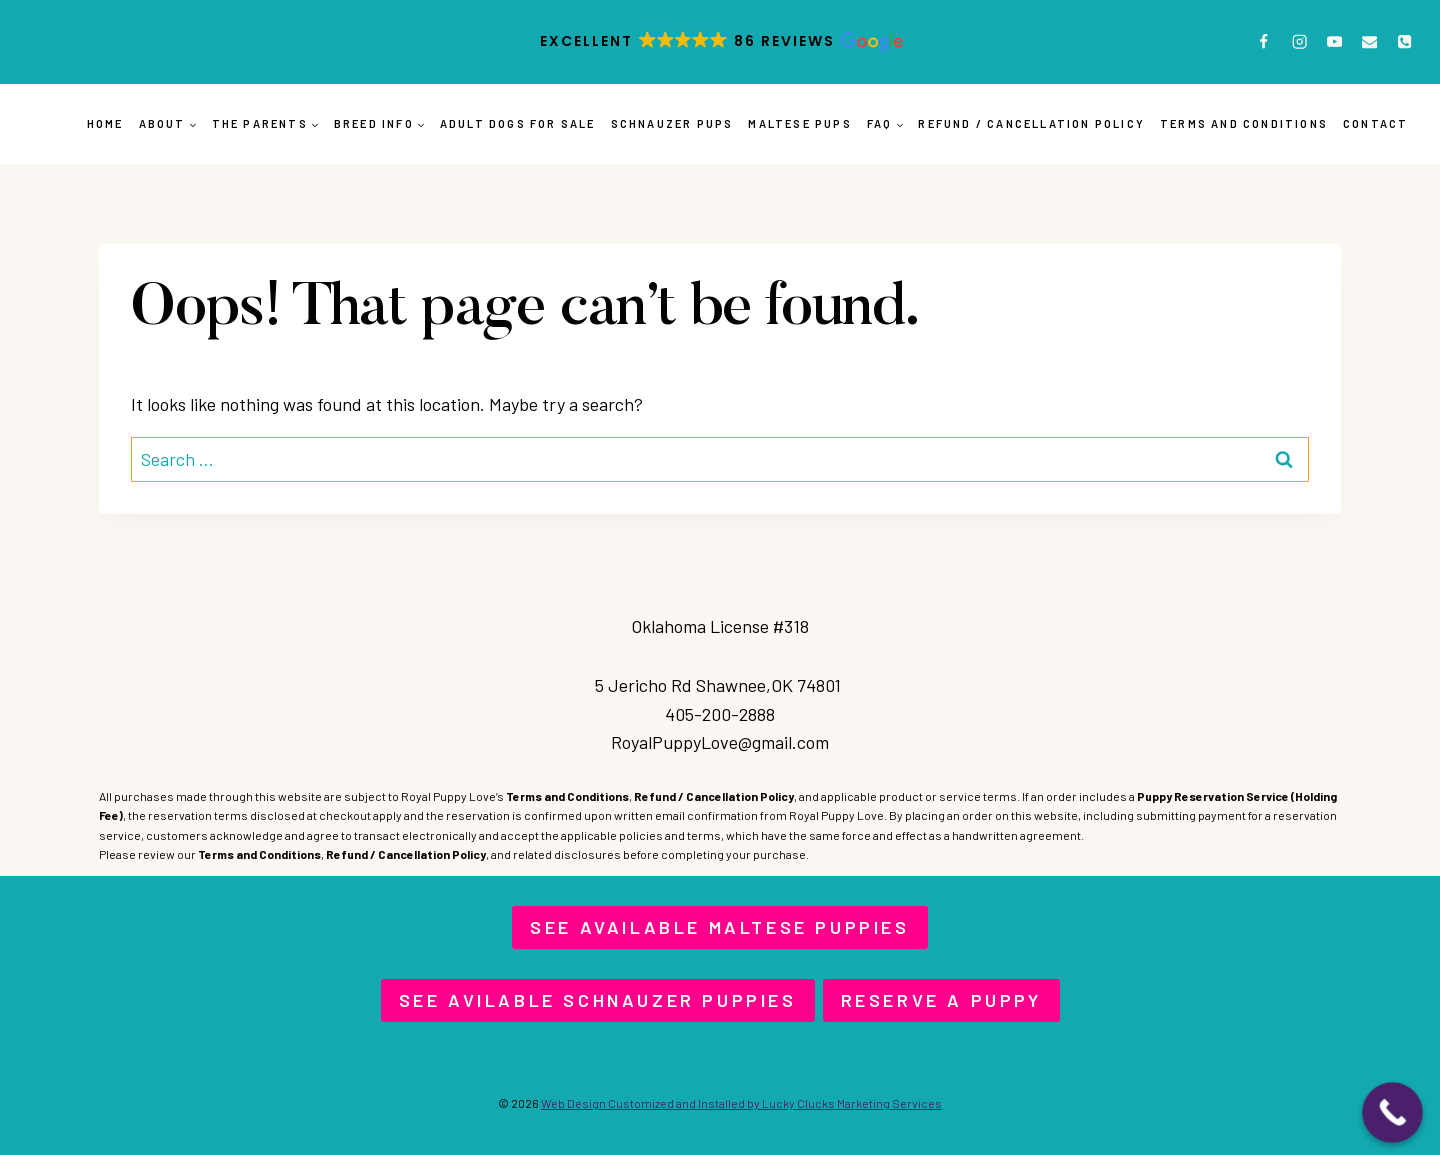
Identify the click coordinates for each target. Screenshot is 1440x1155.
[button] (720, 42)
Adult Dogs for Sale (518, 123)
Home (105, 123)
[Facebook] (1264, 42)
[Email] (1369, 42)
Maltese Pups (799, 123)
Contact (1375, 123)
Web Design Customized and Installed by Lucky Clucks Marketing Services (741, 1103)
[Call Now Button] (1392, 1112)
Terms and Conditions (1244, 123)
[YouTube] (1334, 42)
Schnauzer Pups (672, 123)
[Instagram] (1299, 42)
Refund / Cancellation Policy (1031, 123)
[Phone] (1404, 42)
